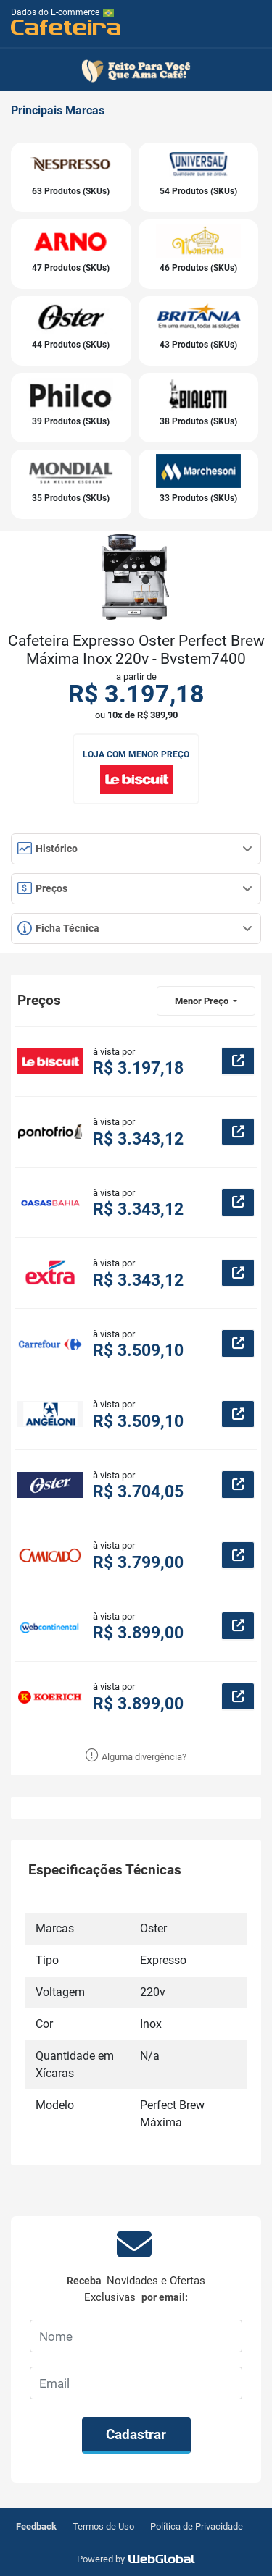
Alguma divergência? (136, 1756)
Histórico (134, 848)
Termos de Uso (103, 2526)
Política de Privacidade (196, 2526)
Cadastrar (136, 2434)
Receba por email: (136, 2289)
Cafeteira (66, 26)
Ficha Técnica (134, 928)
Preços (134, 888)
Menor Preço (203, 1001)
